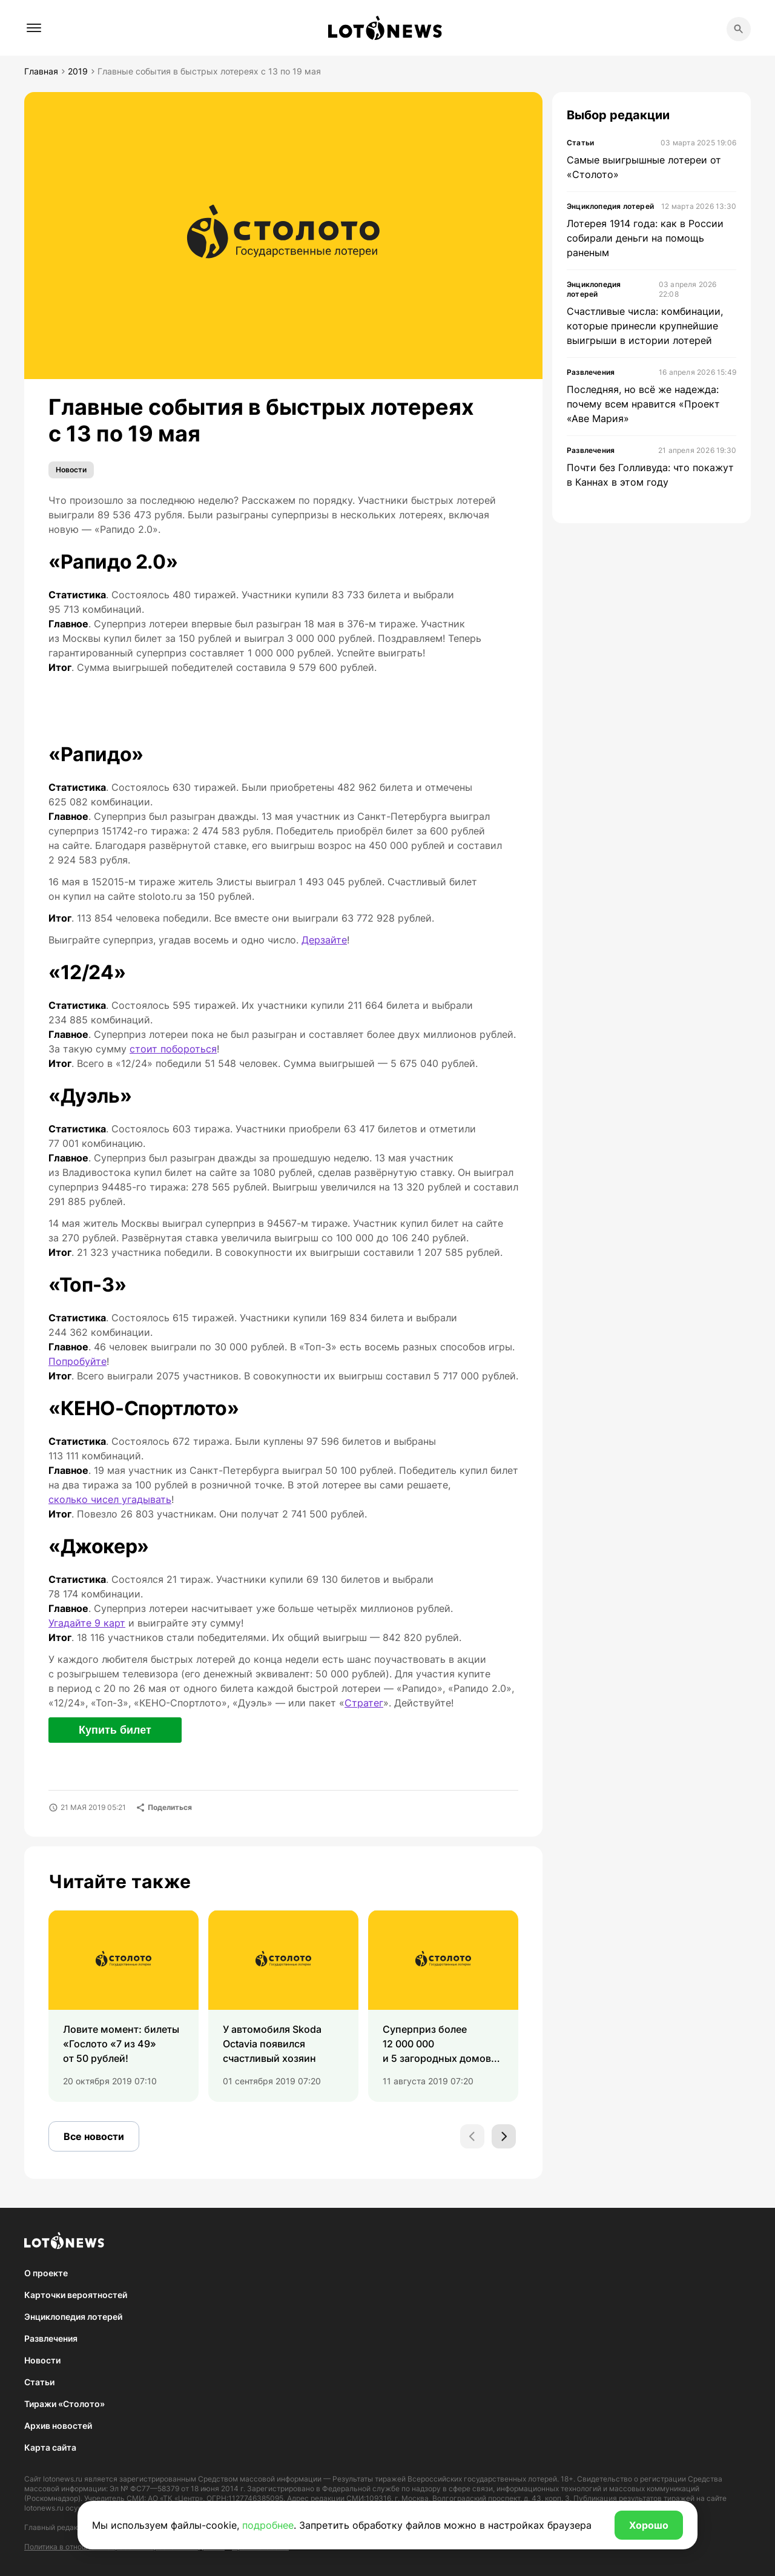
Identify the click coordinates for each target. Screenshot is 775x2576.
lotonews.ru (62, 2478)
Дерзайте (324, 940)
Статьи (39, 2382)
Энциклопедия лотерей (73, 2316)
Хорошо (648, 2525)
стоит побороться (173, 1049)
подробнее (268, 2525)
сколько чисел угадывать (109, 1499)
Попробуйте (77, 1361)
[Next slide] (504, 2136)
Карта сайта (50, 2447)
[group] (123, 2006)
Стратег (364, 1703)
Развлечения (51, 2338)
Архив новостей (58, 2425)
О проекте (46, 2273)
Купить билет (115, 1730)
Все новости (94, 2136)
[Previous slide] (472, 2136)
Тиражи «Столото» (64, 2404)
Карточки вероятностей (75, 2295)
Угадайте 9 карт (86, 1623)
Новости (71, 469)
